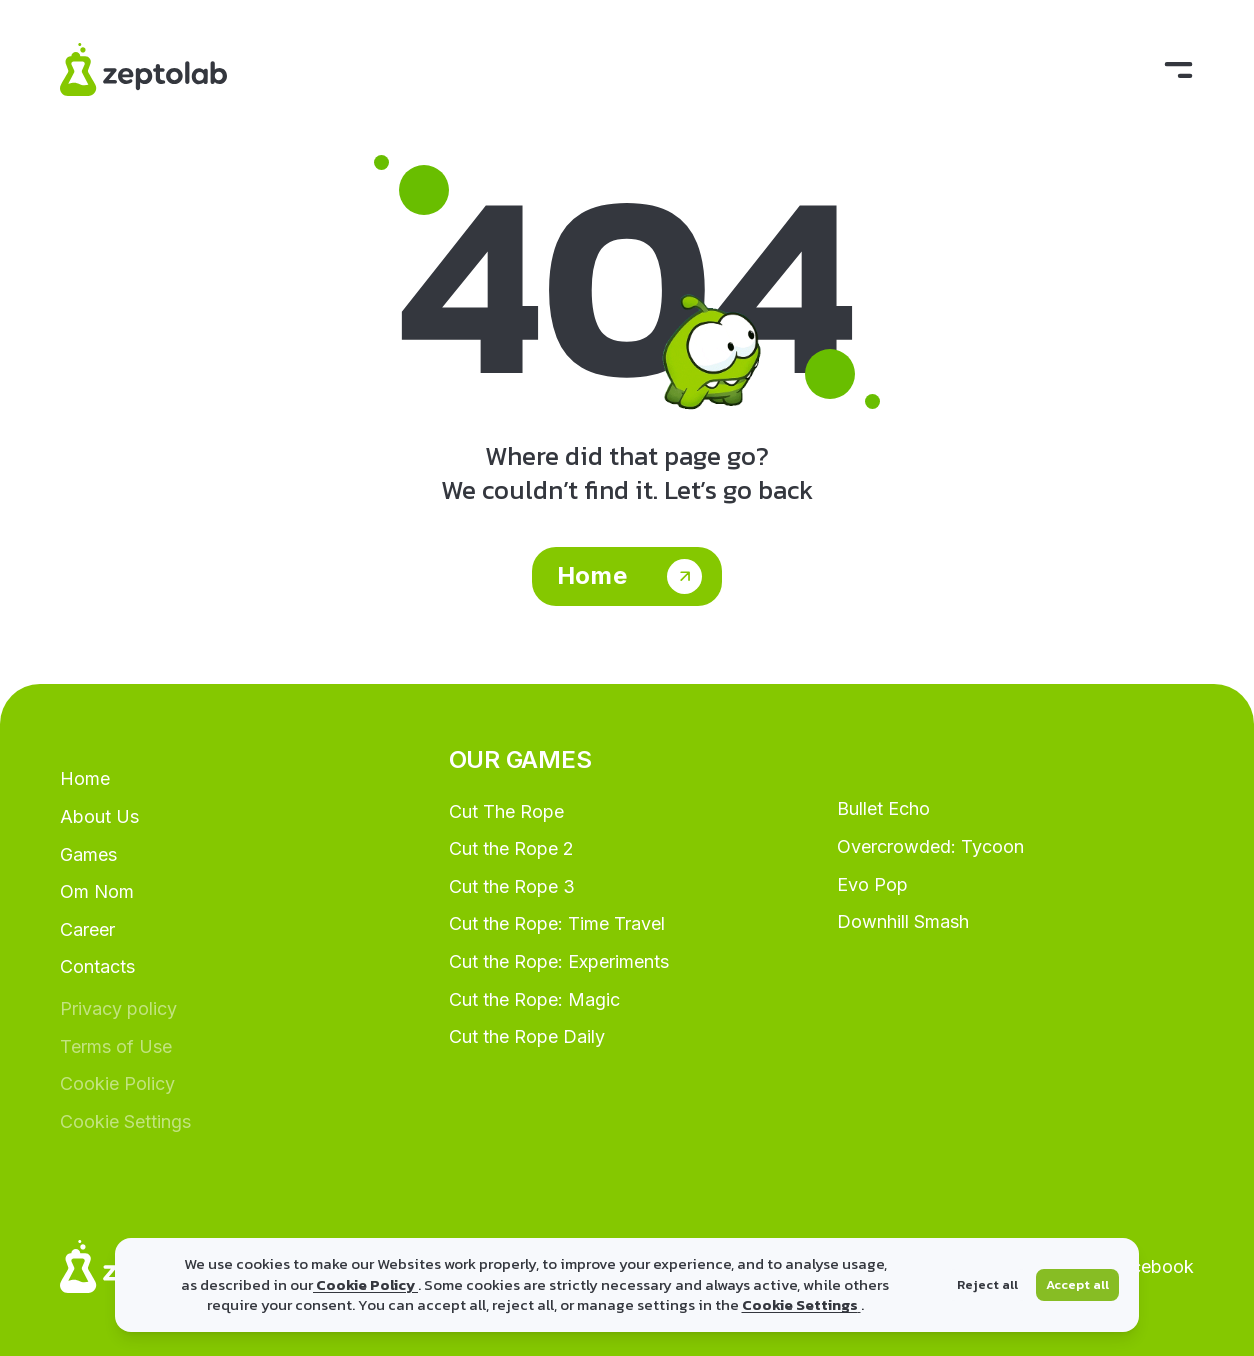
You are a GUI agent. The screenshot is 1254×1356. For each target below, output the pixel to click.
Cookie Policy (365, 1284)
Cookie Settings (801, 1304)
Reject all (987, 1284)
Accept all (1077, 1284)
